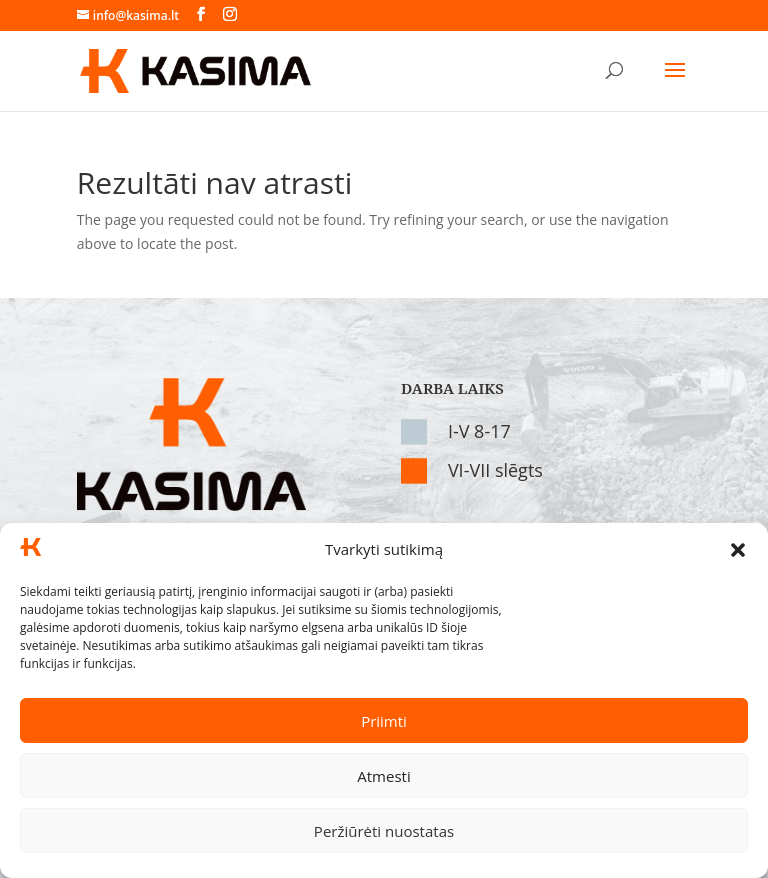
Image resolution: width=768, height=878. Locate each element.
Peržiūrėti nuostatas (384, 831)
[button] (738, 550)
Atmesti (383, 776)
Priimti (384, 721)
